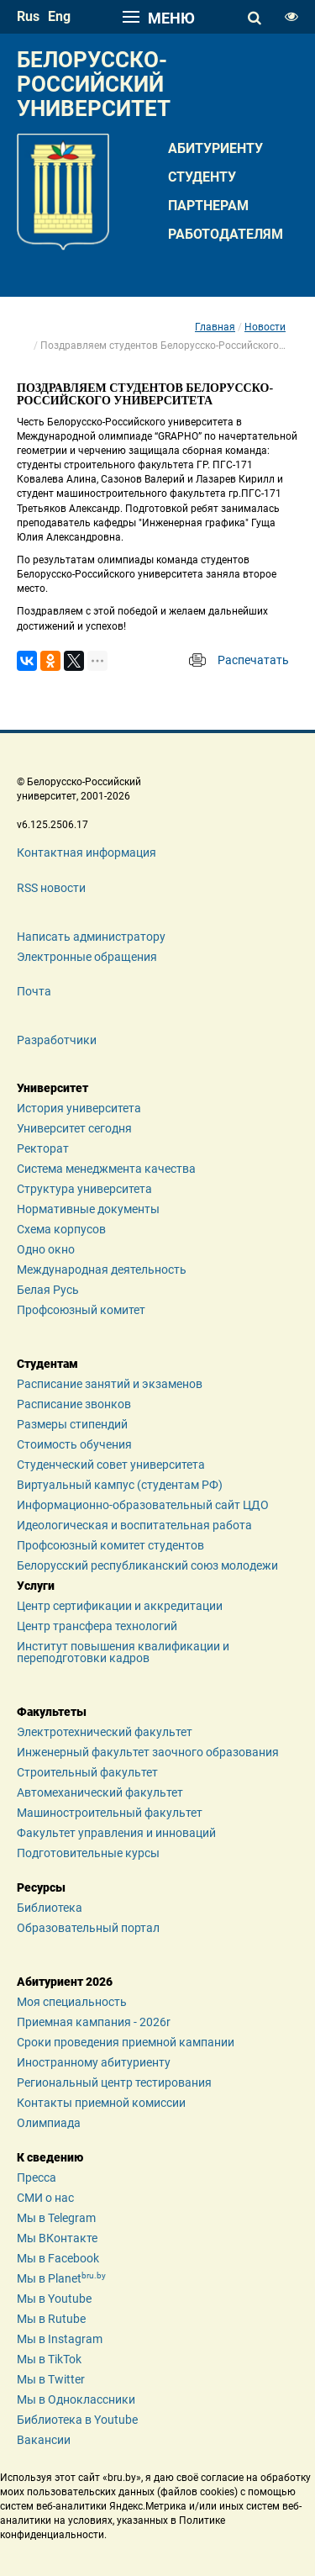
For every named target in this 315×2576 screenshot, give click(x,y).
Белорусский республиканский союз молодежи (147, 1565)
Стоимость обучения (74, 1444)
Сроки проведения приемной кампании (125, 2042)
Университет (52, 1088)
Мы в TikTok (49, 2359)
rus (28, 16)
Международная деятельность (101, 1269)
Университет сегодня (74, 1128)
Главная (215, 327)
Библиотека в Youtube (77, 2420)
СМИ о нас (45, 2198)
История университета (79, 1108)
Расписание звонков (74, 1404)
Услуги (36, 1586)
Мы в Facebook (58, 2258)
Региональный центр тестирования (114, 2082)
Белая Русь (48, 1290)
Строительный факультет (87, 1772)
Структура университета (84, 1189)
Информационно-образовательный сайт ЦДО (143, 1505)
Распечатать (253, 660)
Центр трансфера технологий (97, 1626)
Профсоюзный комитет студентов (110, 1545)
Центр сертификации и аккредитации (120, 1606)
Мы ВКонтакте (57, 2238)
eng (59, 16)
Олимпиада (49, 2123)
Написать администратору (91, 936)
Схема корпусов (61, 1229)
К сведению (50, 2157)
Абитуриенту (215, 148)
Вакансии (44, 2440)
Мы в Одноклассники (76, 2399)
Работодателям (225, 234)
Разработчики (57, 1040)
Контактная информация (86, 852)
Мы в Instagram (59, 2339)
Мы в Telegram (56, 2218)
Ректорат (43, 1148)
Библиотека (49, 1908)
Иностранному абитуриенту (94, 2062)
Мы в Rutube (51, 2319)
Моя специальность (72, 2002)
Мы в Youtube (54, 2298)
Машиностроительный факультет (109, 1813)
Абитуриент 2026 (65, 1981)
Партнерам (208, 206)
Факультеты (52, 1712)
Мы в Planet (61, 2278)
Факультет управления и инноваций (116, 1833)
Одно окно (46, 1249)
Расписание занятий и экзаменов (109, 1384)
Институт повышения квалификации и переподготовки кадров (123, 1652)
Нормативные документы (88, 1209)
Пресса (36, 2177)
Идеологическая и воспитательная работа (134, 1525)
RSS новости (51, 888)
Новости (265, 327)
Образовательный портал (88, 1928)
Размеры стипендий (72, 1424)
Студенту (202, 177)
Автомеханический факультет (100, 1792)
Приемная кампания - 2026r (94, 2022)
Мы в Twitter (51, 2379)
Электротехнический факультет (104, 1732)
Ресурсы (41, 1887)
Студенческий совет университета (111, 1464)
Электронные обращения (87, 957)
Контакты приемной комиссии (101, 2103)
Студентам (47, 1364)
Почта (34, 991)
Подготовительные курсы (88, 1853)
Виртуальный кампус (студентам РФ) (120, 1485)
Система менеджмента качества (106, 1169)
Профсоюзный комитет (81, 1310)
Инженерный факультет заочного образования (148, 1752)
